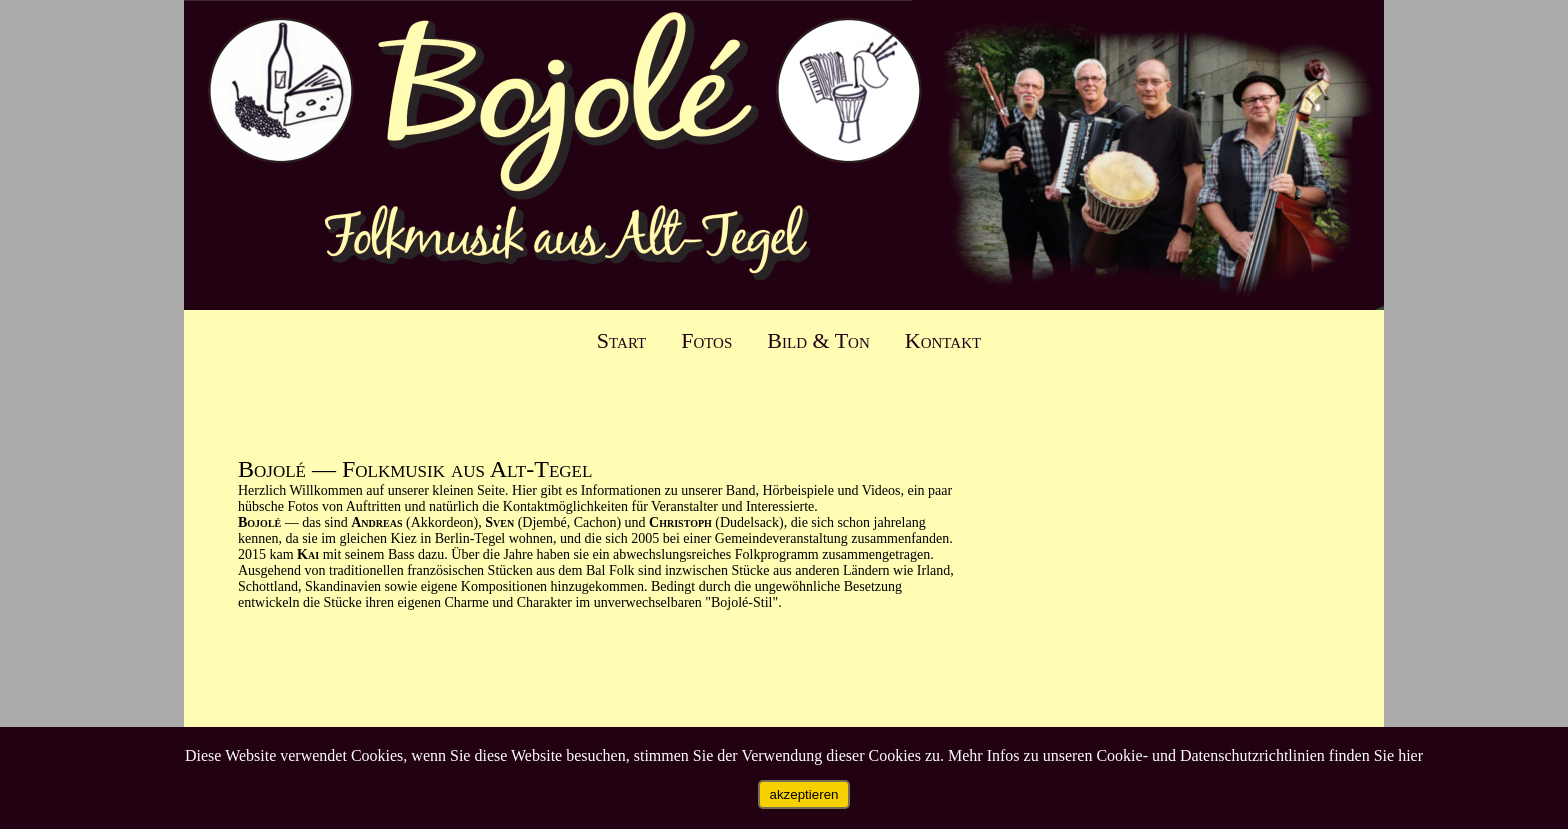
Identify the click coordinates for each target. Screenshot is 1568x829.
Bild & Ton (818, 340)
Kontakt (943, 340)
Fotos (706, 340)
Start (621, 340)
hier (1410, 755)
